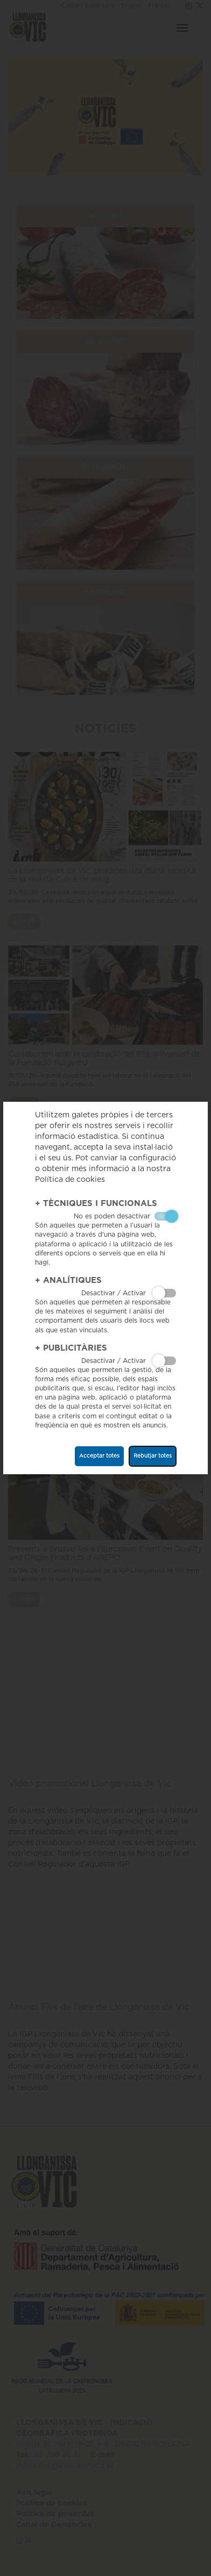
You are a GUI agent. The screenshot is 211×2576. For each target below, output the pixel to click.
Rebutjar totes (152, 1456)
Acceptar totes (99, 1456)
